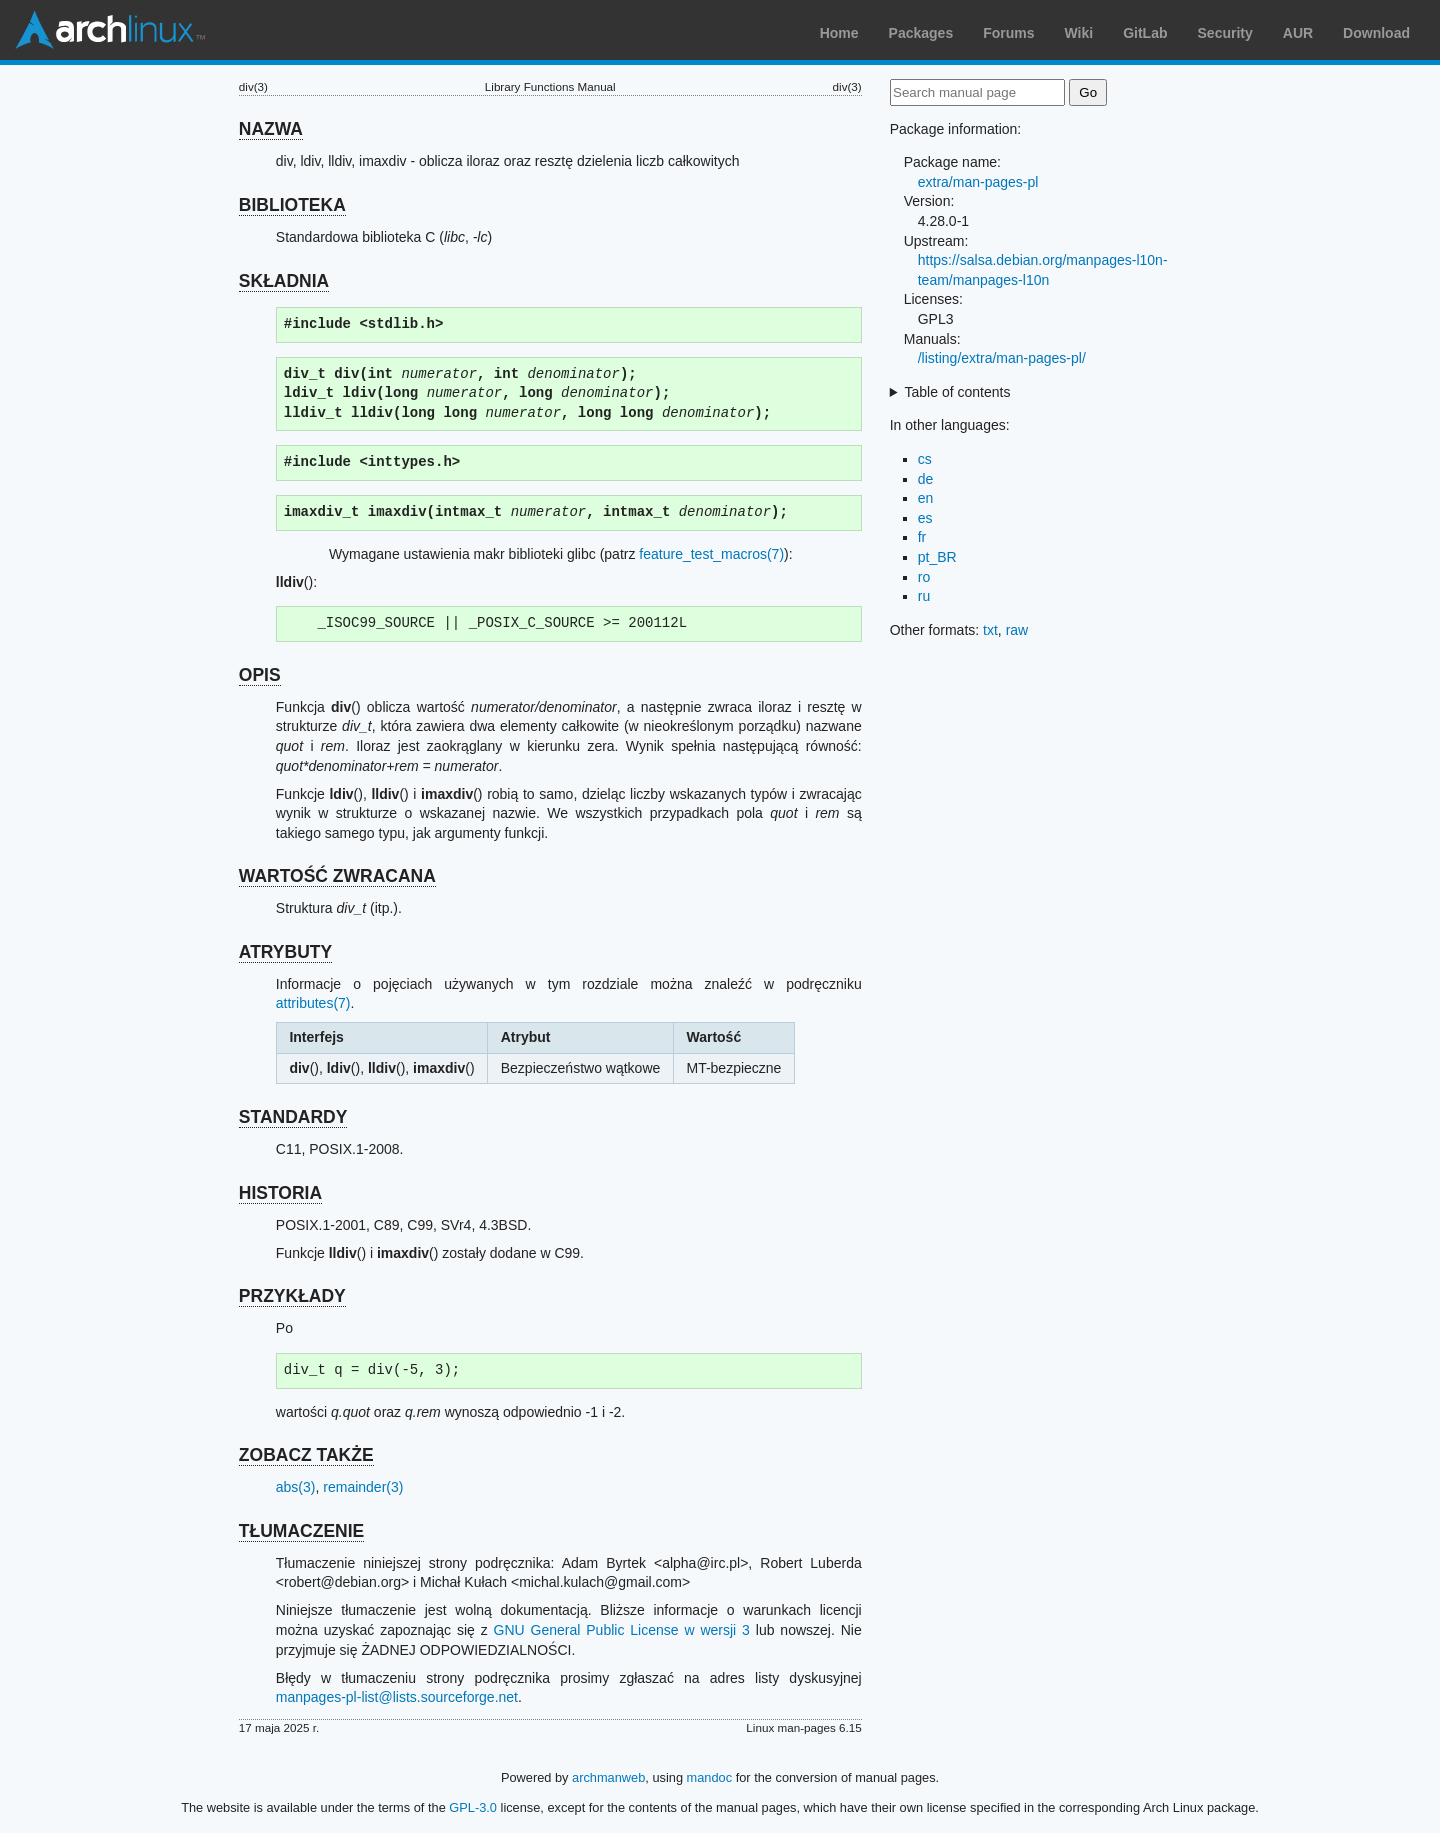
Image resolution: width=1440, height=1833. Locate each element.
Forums (1008, 33)
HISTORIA (280, 1193)
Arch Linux (110, 30)
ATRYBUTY (285, 952)
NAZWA (271, 129)
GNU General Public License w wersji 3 (622, 1630)
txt (990, 630)
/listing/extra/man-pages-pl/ (1002, 358)
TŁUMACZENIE (301, 1531)
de (926, 479)
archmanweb (608, 1777)
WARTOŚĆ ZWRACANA (337, 876)
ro (924, 577)
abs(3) (296, 1487)
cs (925, 459)
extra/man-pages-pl (978, 182)
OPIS (260, 675)
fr (922, 537)
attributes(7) (313, 1003)
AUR (1298, 33)
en (926, 498)
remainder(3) (363, 1487)
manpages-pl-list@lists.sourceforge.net (397, 1697)
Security (1225, 33)
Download (1376, 33)
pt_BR (937, 557)
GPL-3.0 (473, 1807)
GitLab (1145, 33)
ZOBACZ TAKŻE (306, 1455)
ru (924, 596)
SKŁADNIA (284, 281)
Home (839, 33)
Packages (921, 33)
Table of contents (958, 392)
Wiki (1079, 33)
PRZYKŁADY (292, 1296)
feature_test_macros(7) (711, 554)
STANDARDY (293, 1117)
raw (1017, 630)
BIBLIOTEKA (292, 205)
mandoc (710, 1777)
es (925, 518)
